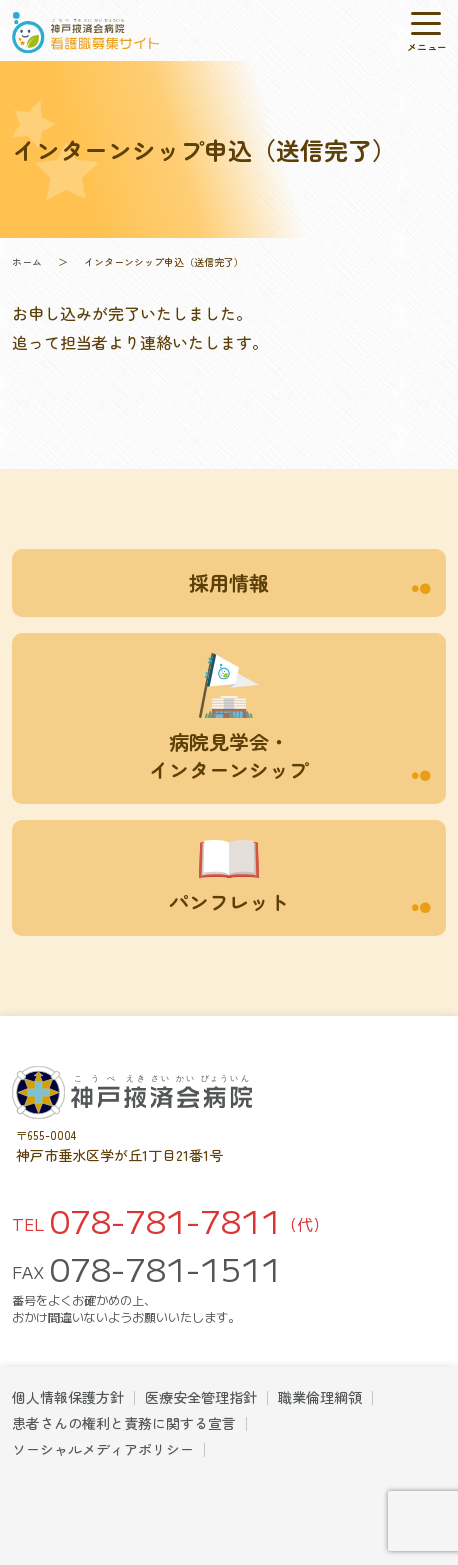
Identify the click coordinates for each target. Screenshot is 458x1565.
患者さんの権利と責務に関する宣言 (124, 1423)
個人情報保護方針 (68, 1397)
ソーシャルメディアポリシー (103, 1449)
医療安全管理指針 (201, 1397)
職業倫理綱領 (320, 1397)
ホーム (27, 261)
